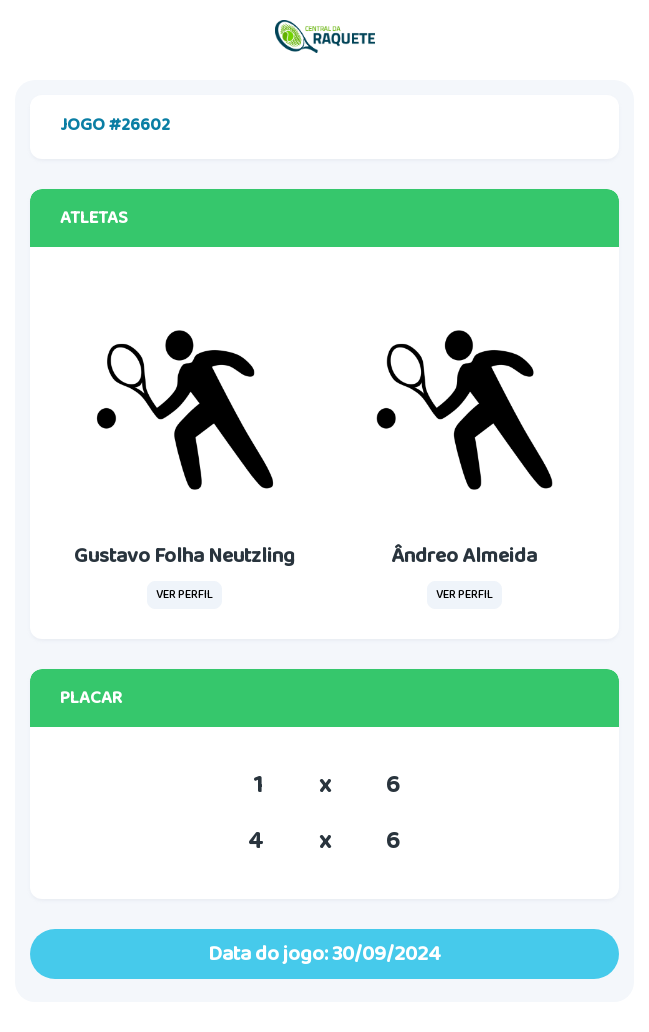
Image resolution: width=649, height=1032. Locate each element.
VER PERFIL (184, 594)
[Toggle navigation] (614, 37)
